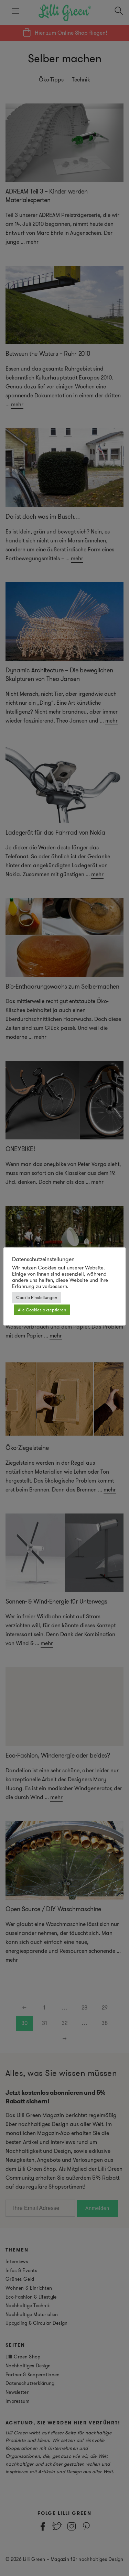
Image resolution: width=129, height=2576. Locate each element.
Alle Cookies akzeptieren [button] (42, 1310)
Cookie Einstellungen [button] (36, 1297)
